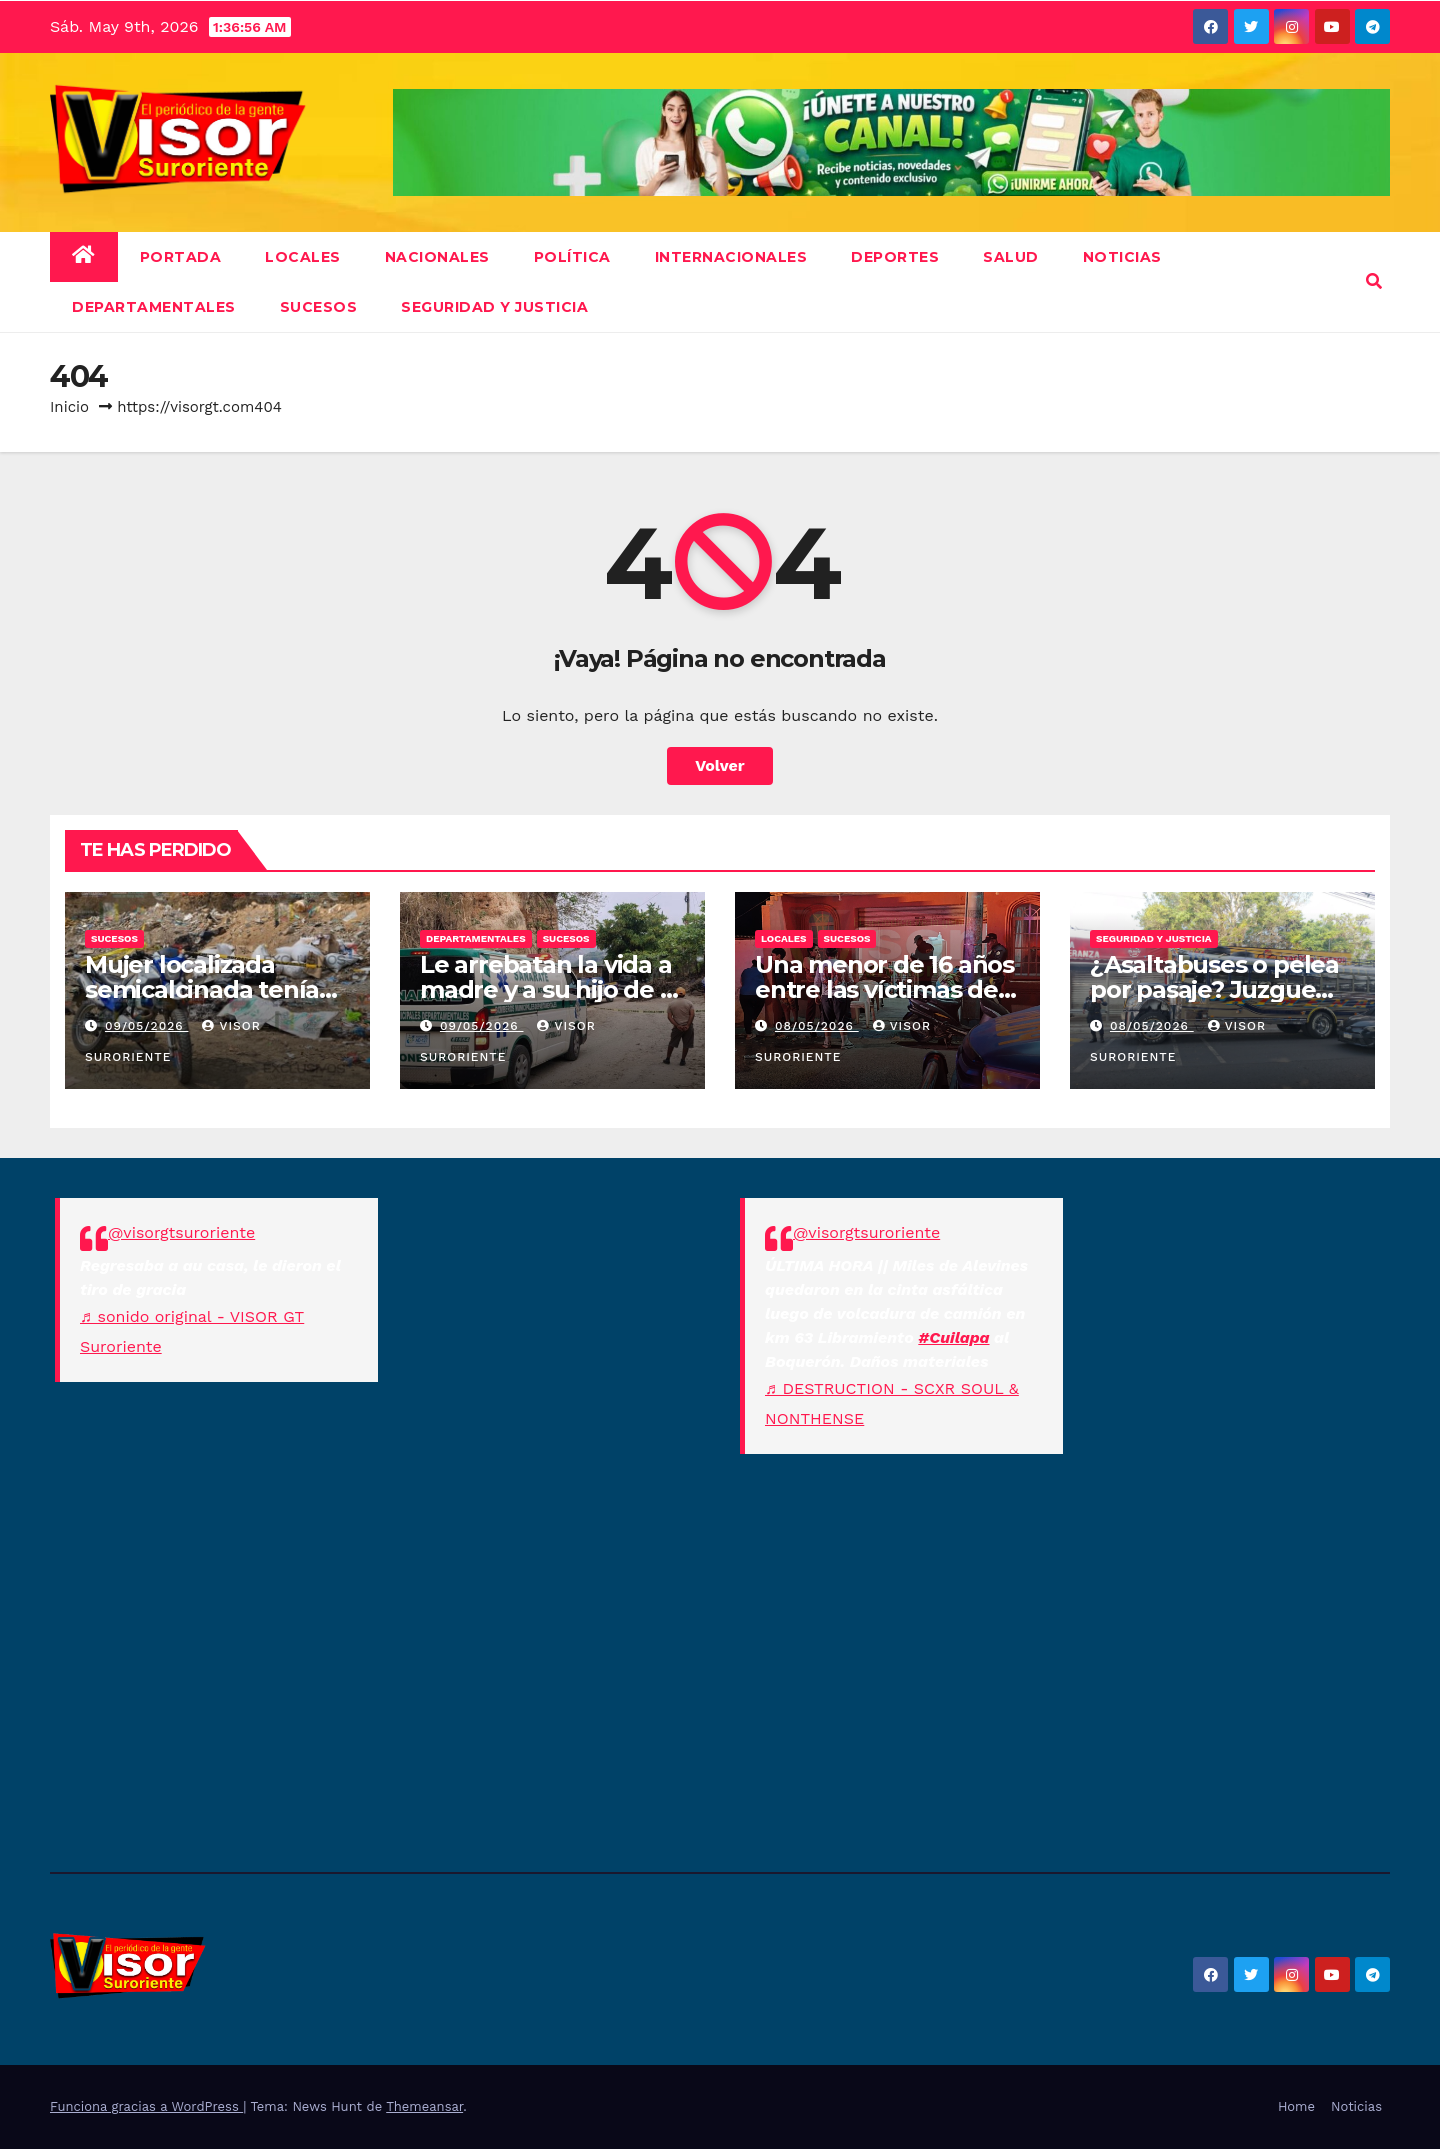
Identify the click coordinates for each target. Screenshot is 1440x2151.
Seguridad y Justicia (494, 307)
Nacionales (437, 257)
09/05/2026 (147, 1026)
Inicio (69, 407)
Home (1296, 2106)
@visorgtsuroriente (181, 1232)
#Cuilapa (953, 1337)
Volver (720, 765)
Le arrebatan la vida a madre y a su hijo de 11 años (548, 989)
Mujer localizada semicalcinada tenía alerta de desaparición (216, 989)
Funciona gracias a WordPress (146, 2106)
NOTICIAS (1122, 257)
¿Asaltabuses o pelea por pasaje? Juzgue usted (1214, 989)
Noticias (1356, 2106)
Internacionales (731, 257)
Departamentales (154, 307)
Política (572, 257)
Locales (303, 257)
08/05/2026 (817, 1026)
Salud (1011, 257)
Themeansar (424, 2106)
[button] (1374, 281)
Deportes (895, 257)
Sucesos (319, 307)
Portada (181, 257)
